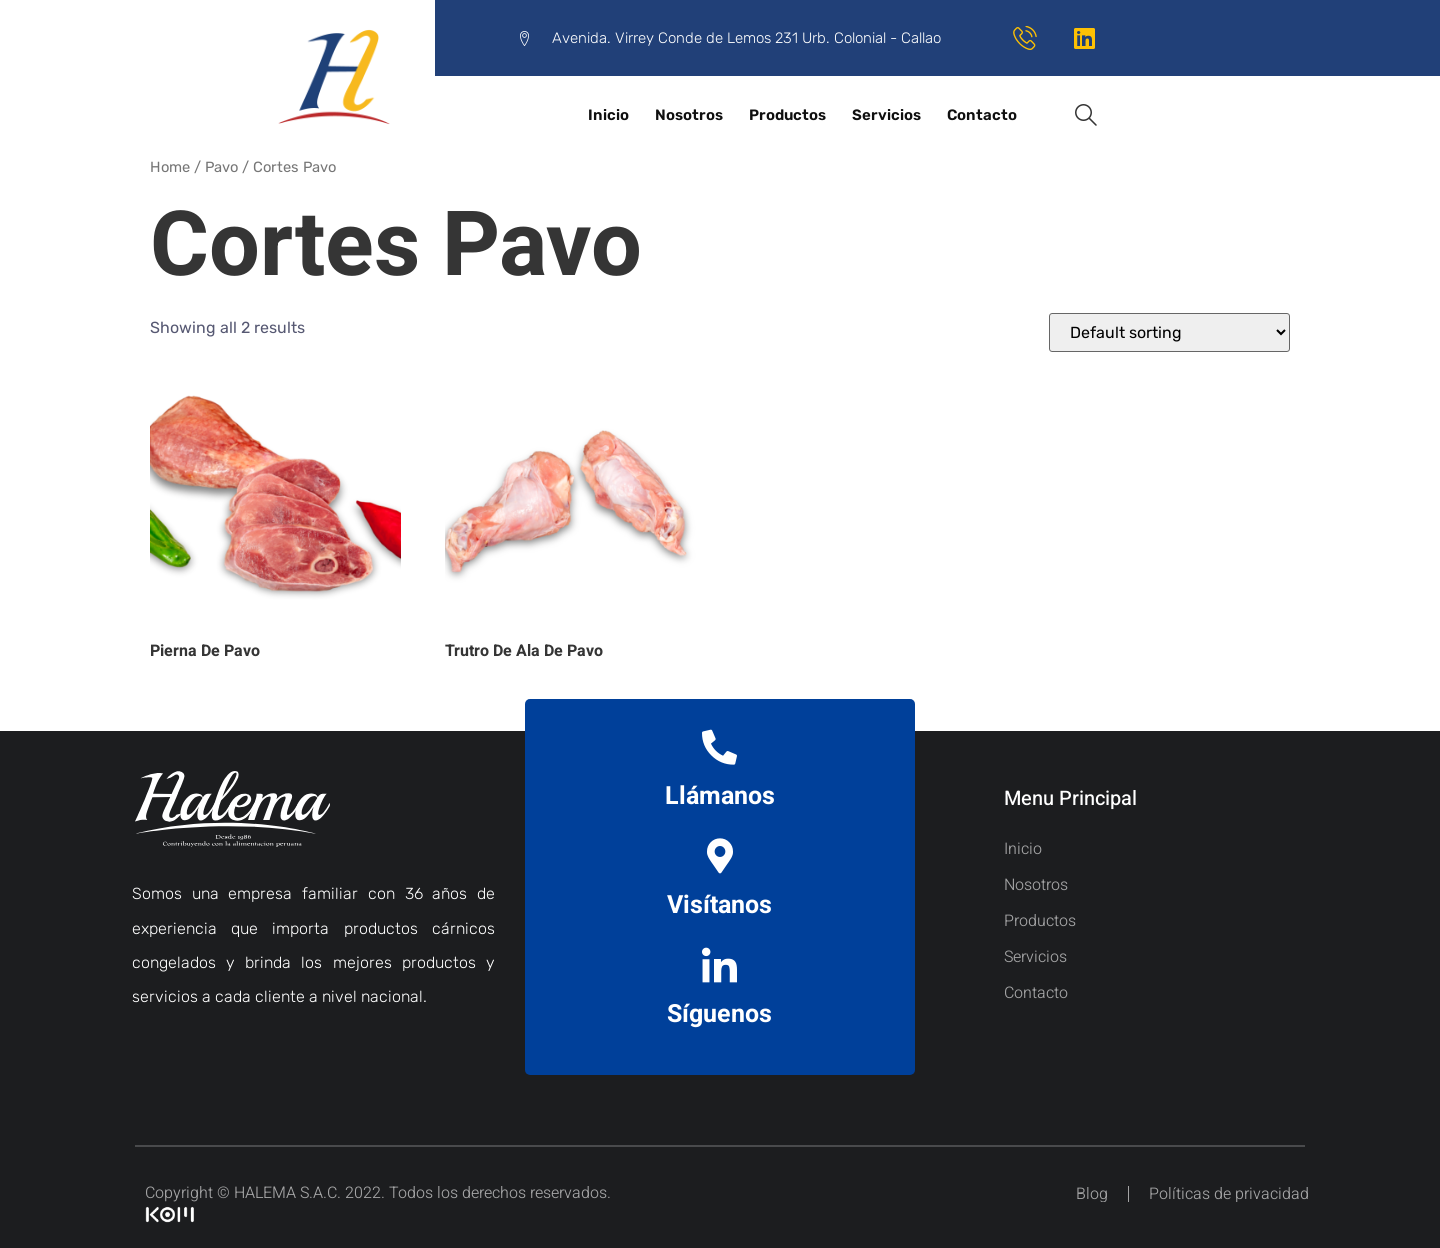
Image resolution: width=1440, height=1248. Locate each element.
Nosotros (689, 115)
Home (170, 167)
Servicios (886, 115)
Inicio (608, 115)
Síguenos (719, 1014)
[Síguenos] (719, 964)
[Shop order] (1169, 332)
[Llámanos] (719, 746)
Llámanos (720, 796)
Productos (787, 115)
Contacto (982, 115)
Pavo (221, 167)
